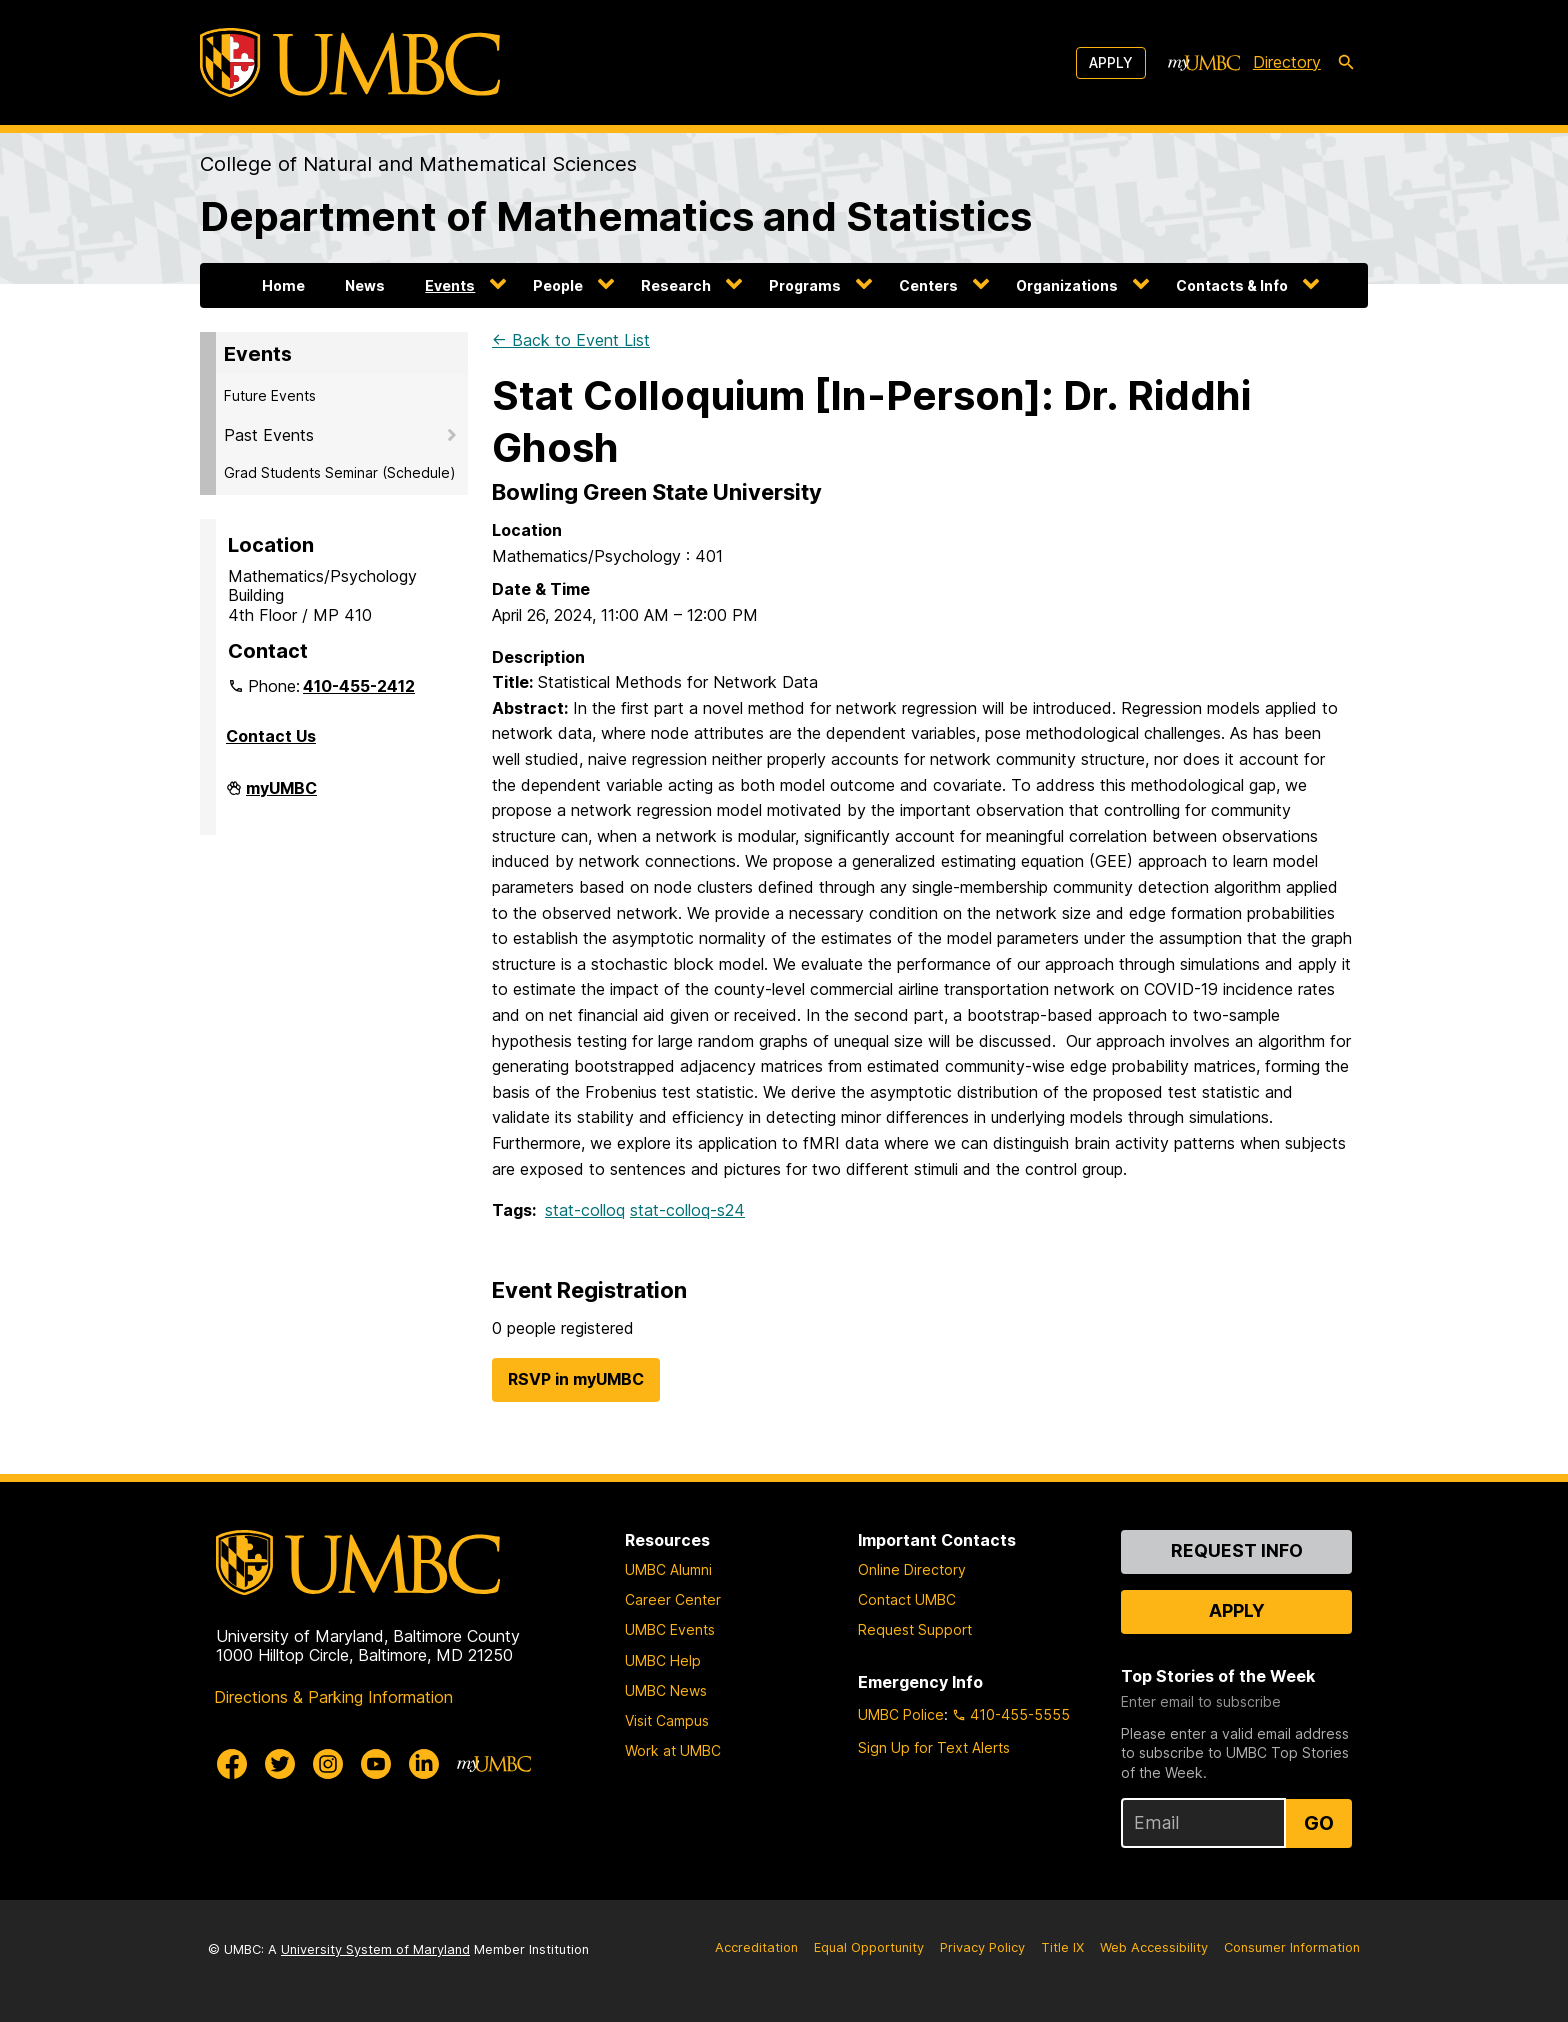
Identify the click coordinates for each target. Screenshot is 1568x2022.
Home (283, 285)
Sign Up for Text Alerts (934, 1747)
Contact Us (271, 736)
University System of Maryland (375, 1949)
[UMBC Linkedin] (424, 1764)
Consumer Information (1292, 1947)
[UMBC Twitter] (280, 1764)
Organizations (1067, 285)
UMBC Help (663, 1660)
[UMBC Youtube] (376, 1764)
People (558, 285)
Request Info (1237, 1550)
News (365, 285)
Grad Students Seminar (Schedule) (340, 472)
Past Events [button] (269, 435)
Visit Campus (667, 1720)
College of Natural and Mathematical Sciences (418, 164)
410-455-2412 (359, 686)
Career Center (673, 1599)
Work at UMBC (673, 1750)
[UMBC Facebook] (232, 1764)
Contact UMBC (907, 1599)
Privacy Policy (982, 1947)
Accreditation (756, 1947)
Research (676, 285)
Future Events (270, 395)
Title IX (1062, 1947)
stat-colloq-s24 (687, 1210)
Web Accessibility (1154, 1947)
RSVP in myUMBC (576, 1379)
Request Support (915, 1629)
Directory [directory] (1287, 62)
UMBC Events (670, 1629)
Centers (928, 285)
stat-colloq (585, 1210)
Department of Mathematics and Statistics (616, 216)
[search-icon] (1346, 63)
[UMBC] (350, 62)
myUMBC (281, 796)
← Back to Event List (571, 340)
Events (450, 285)
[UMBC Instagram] (328, 1764)
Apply (1111, 62)
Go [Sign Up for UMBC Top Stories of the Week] (1319, 1823)
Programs (805, 285)
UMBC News (666, 1690)
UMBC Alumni (668, 1569)
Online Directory (912, 1569)
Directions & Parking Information (333, 1697)
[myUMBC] (1204, 63)
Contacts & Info (1232, 285)
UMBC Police (901, 1714)
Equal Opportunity (869, 1947)
